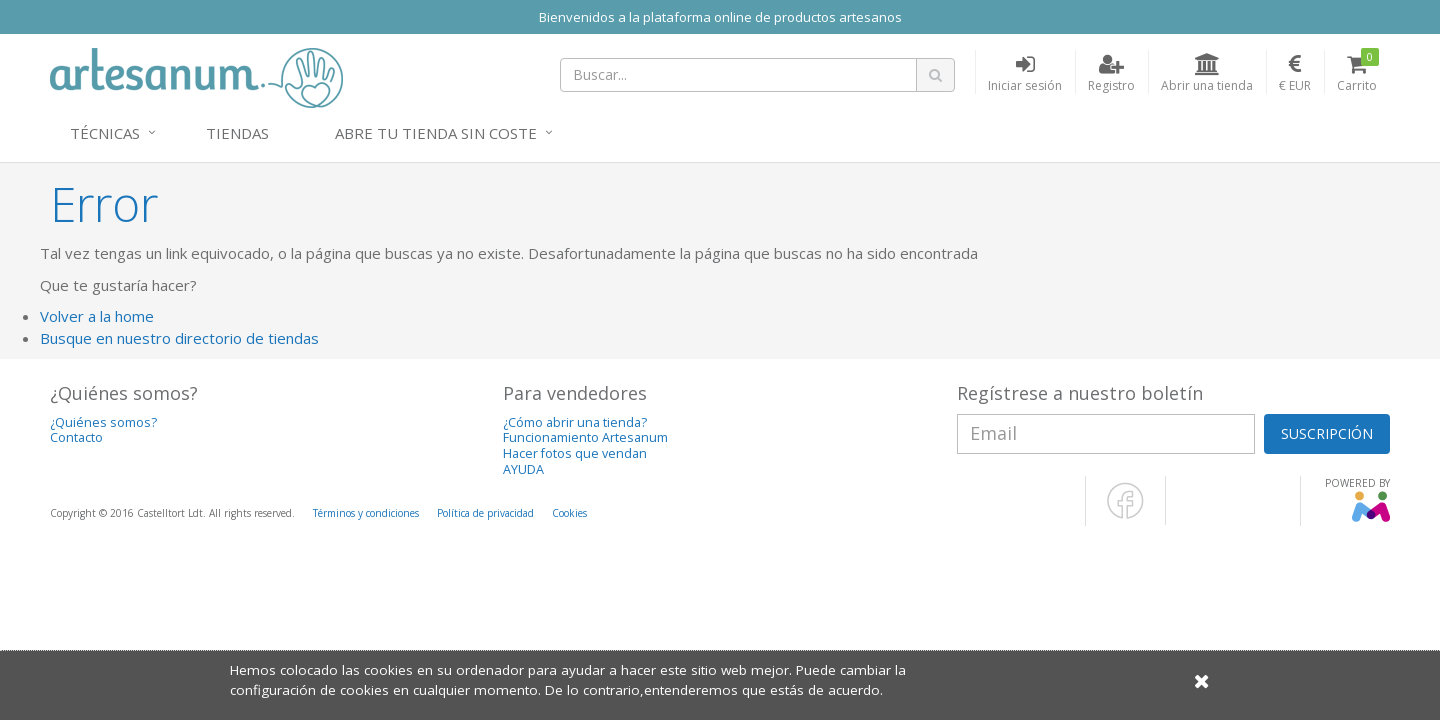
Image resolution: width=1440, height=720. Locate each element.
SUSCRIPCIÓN (1327, 433)
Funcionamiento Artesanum (585, 437)
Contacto (76, 437)
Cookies (569, 513)
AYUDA (523, 469)
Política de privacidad (485, 513)
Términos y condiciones (366, 513)
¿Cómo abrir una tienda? (575, 422)
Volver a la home (97, 316)
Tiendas (237, 133)
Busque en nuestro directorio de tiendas (179, 338)
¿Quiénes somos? (103, 422)
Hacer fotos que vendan (575, 453)
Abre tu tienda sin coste (436, 133)
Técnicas (105, 133)
